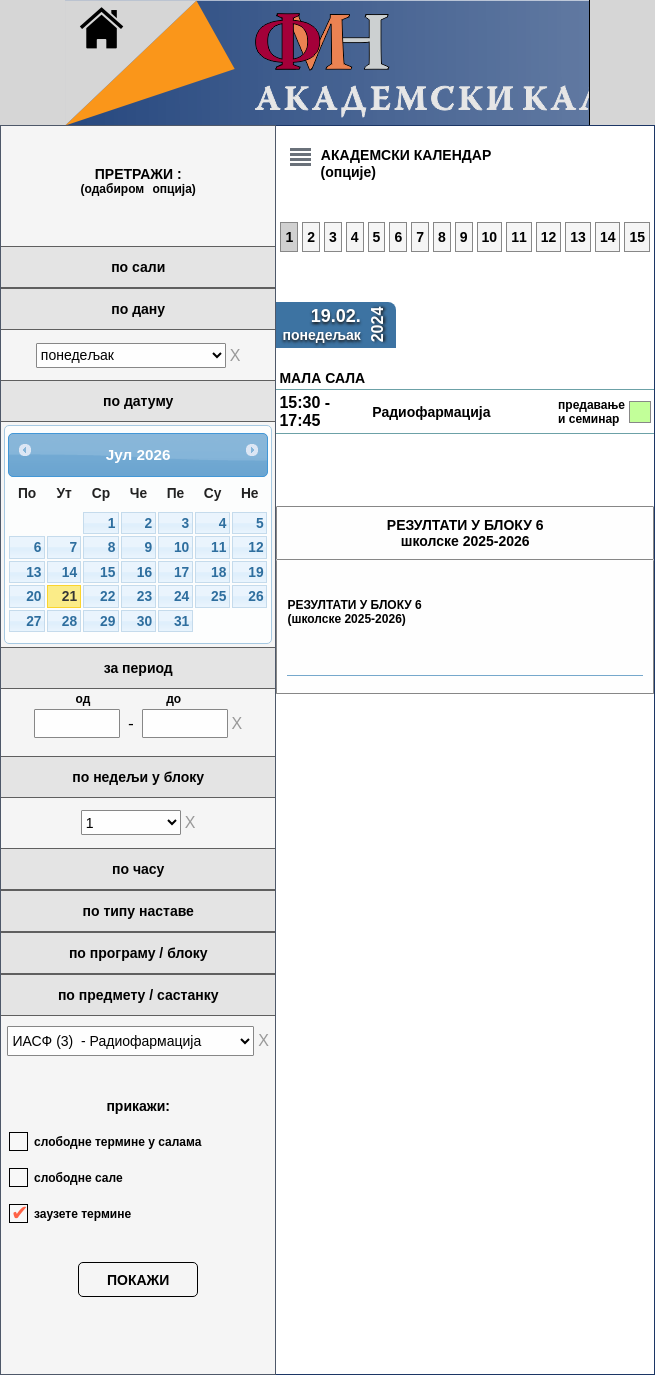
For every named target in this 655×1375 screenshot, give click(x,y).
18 (218, 572)
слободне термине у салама (117, 1142)
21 (69, 596)
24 (181, 596)
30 (144, 621)
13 (33, 572)
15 (107, 572)
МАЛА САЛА (322, 378)
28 (69, 621)
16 (144, 572)
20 (33, 596)
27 (33, 621)
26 (255, 596)
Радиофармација (431, 412)
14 (69, 572)
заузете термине (82, 1214)
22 (107, 596)
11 (218, 547)
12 (255, 547)
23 (144, 596)
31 (181, 621)
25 (218, 596)
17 (181, 572)
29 (107, 621)
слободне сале (78, 1178)
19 (255, 572)
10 (181, 547)
